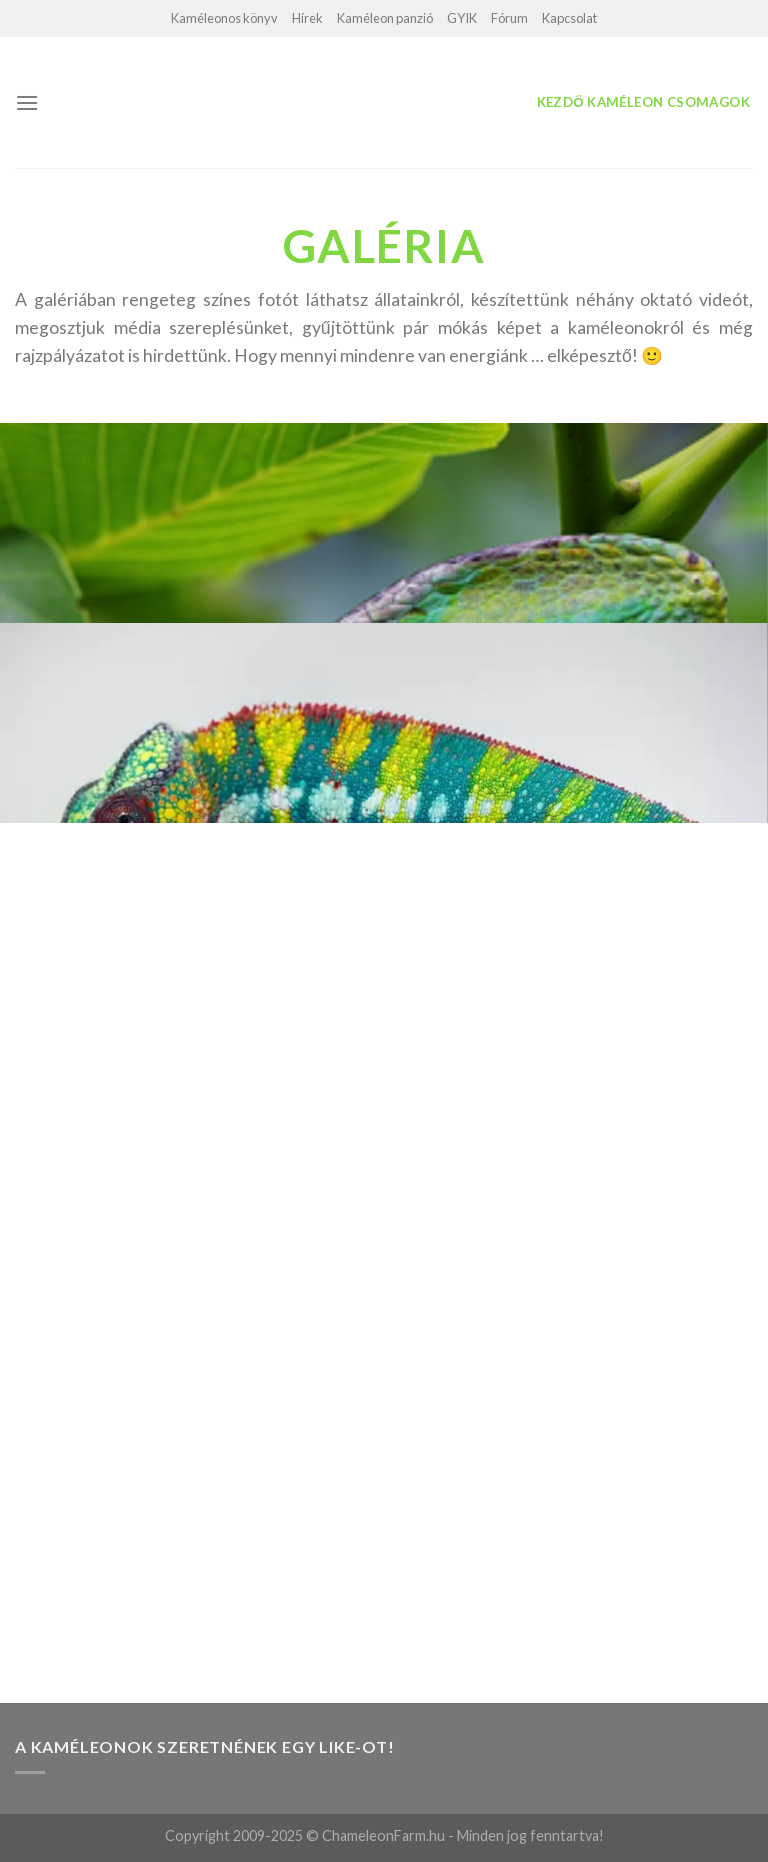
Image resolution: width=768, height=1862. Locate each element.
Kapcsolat (569, 18)
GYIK (462, 18)
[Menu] (27, 102)
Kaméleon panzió (385, 18)
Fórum (509, 18)
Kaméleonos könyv (224, 18)
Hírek (307, 18)
